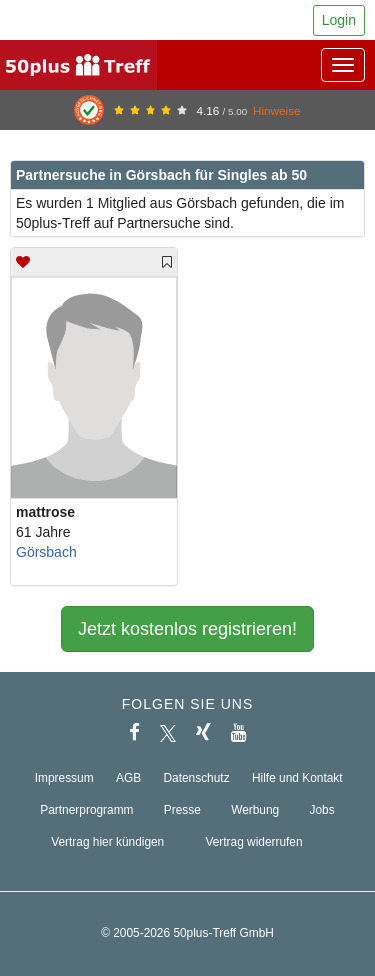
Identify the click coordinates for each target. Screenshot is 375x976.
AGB (128, 778)
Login (339, 20)
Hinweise (277, 110)
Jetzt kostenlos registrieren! (187, 629)
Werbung (255, 810)
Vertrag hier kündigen (107, 842)
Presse (182, 810)
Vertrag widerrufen (253, 842)
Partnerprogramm (86, 810)
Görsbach (46, 552)
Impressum (64, 778)
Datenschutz (197, 778)
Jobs (322, 810)
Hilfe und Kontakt (297, 778)
